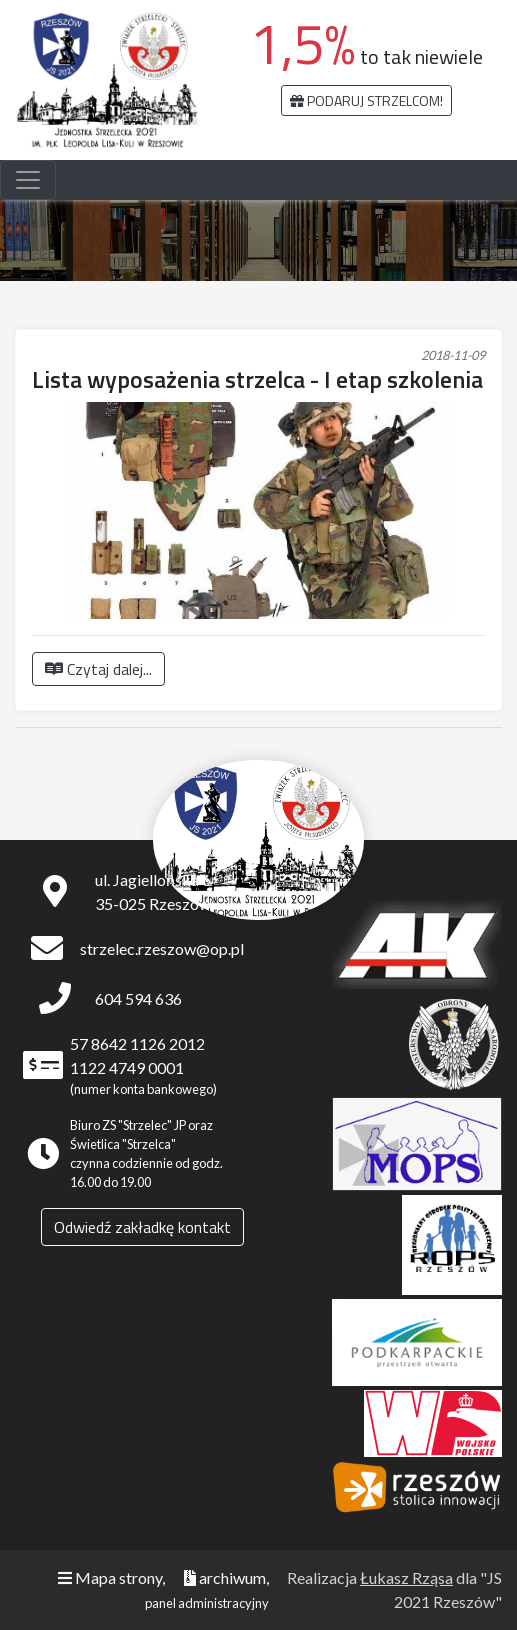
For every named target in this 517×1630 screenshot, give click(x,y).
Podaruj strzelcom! (366, 100)
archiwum (225, 1577)
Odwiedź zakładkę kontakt (142, 1227)
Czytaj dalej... (98, 669)
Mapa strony (110, 1577)
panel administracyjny (207, 1603)
